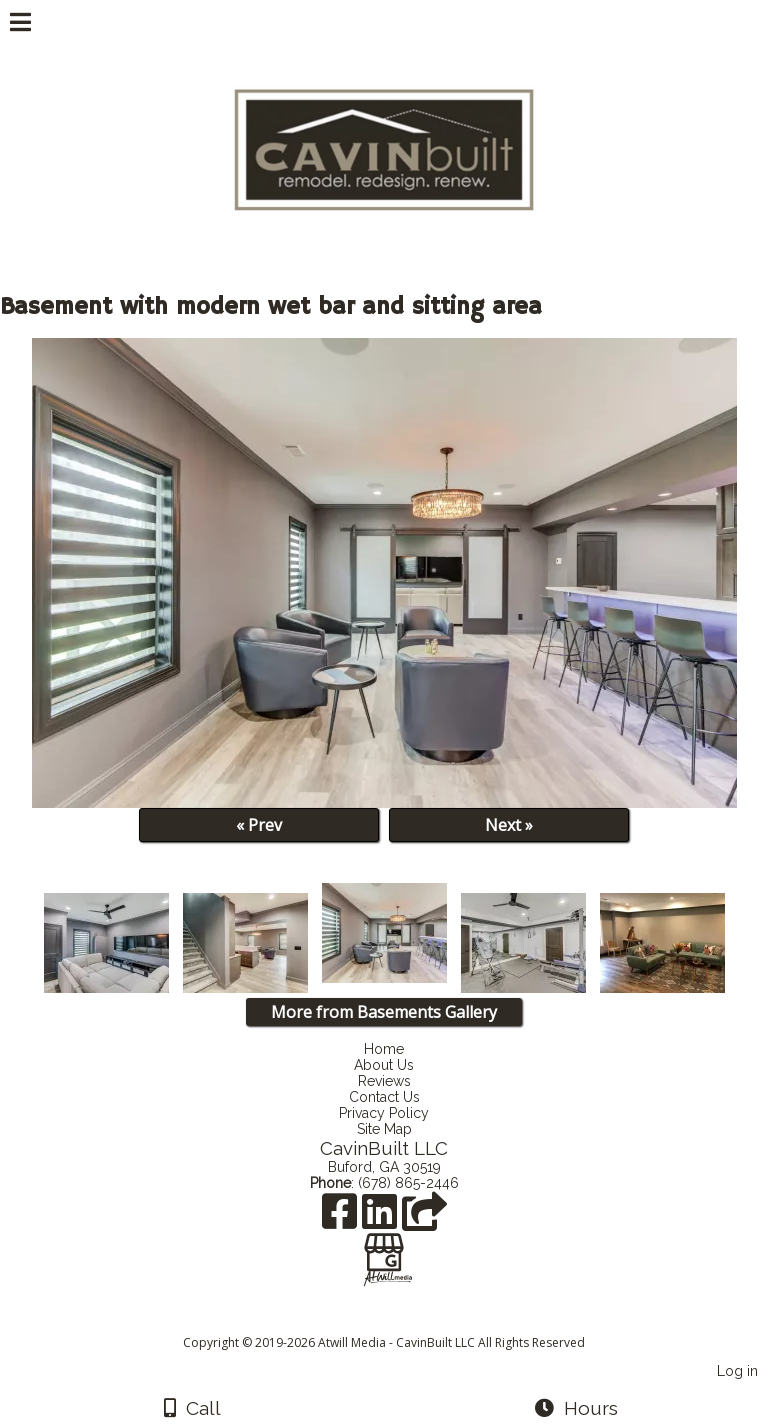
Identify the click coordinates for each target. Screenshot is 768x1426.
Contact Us (384, 1097)
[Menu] (20, 25)
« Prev (259, 825)
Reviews (384, 1081)
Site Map (384, 1129)
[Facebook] (342, 1218)
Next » (509, 825)
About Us (384, 1065)
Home (384, 1049)
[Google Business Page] (384, 1245)
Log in (737, 1370)
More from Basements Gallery (384, 1012)
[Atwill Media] (402, 1320)
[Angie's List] (424, 1218)
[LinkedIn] (382, 1218)
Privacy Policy (384, 1113)
